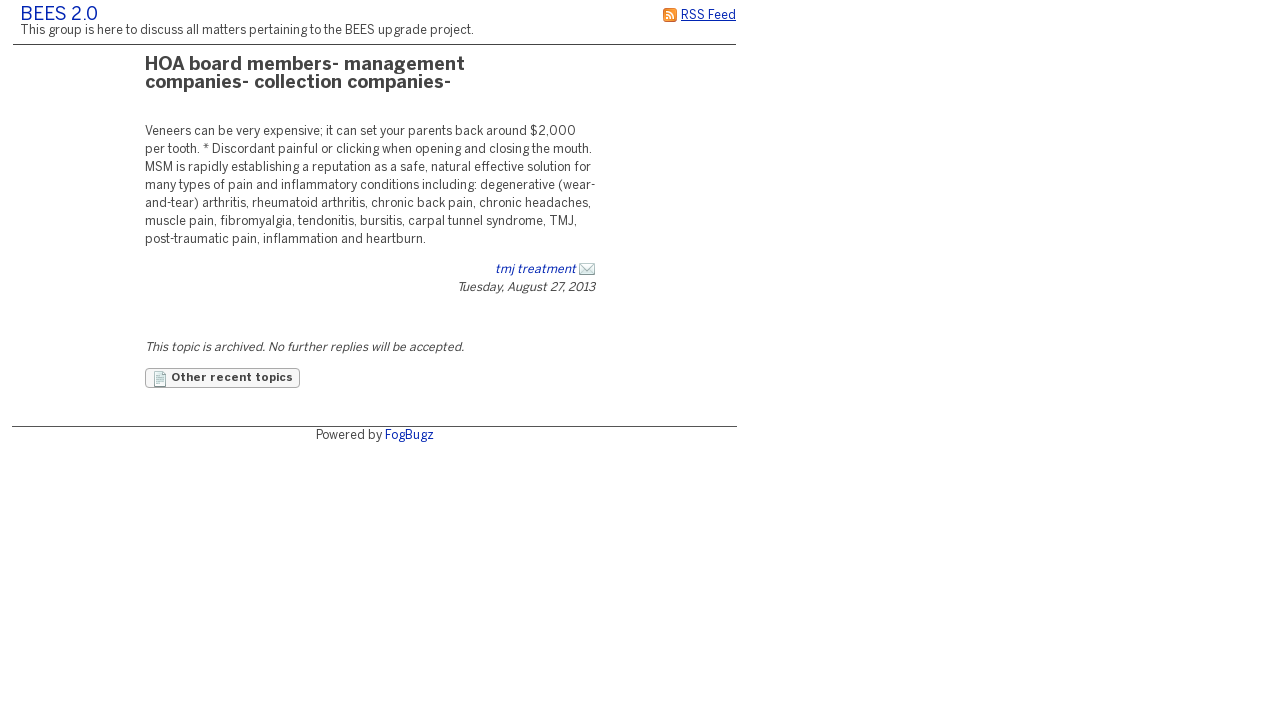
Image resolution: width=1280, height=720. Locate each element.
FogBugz (409, 435)
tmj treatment (535, 269)
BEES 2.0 (59, 15)
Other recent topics (222, 379)
